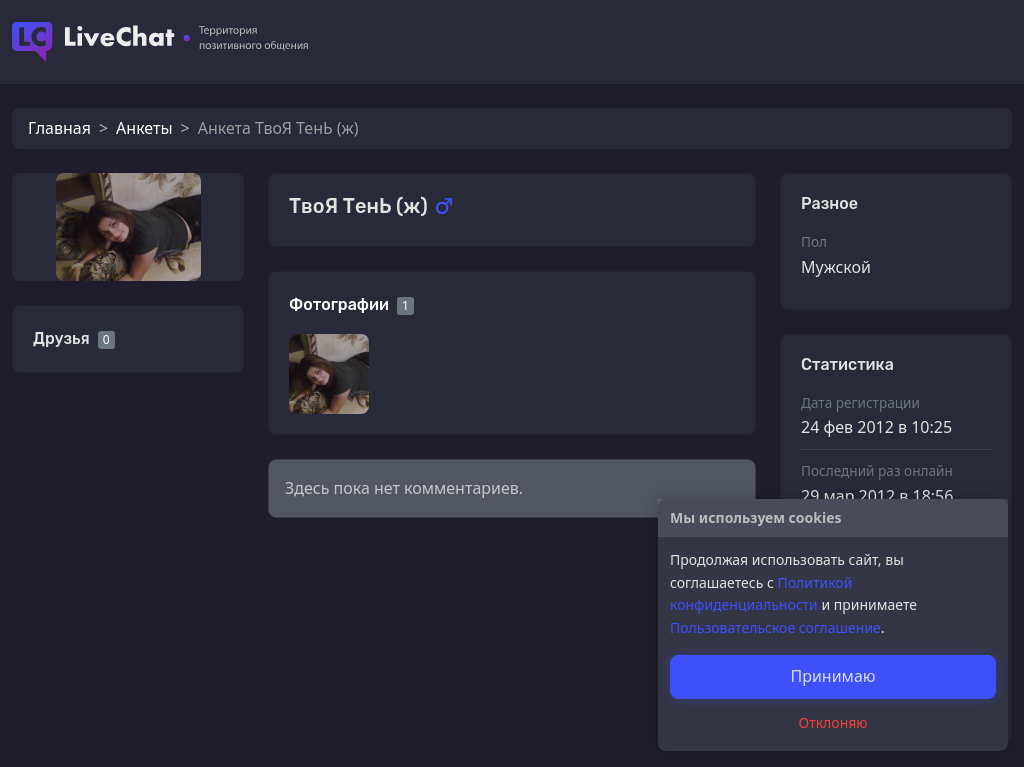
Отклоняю (833, 722)
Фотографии (339, 304)
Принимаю (832, 676)
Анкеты (144, 128)
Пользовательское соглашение (775, 627)
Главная (59, 128)
